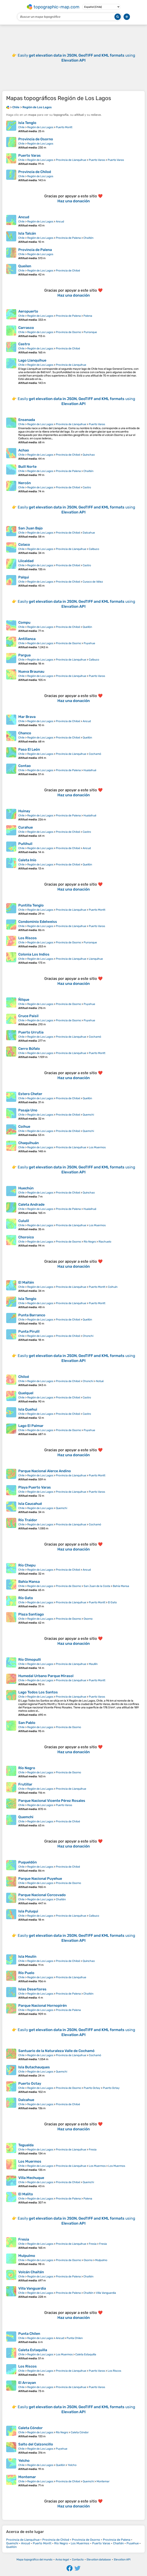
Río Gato (25, 1598)
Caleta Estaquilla (32, 2350)
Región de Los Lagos (40, 127)
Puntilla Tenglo (31, 905)
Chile (21, 127)
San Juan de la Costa (97, 1586)
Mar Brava (27, 717)
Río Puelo (26, 1973)
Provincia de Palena (68, 238)
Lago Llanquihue (32, 360)
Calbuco (94, 549)
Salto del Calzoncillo (35, 2444)
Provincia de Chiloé (34, 172)
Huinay (24, 811)
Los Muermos (97, 1147)
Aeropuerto (28, 311)
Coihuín (112, 1287)
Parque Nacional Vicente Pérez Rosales (51, 1800)
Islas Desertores (32, 1989)
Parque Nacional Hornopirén (42, 2005)
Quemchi (88, 1114)
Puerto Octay (29, 2083)
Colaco (24, 544)
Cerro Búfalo (29, 1048)
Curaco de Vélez (93, 581)
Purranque (90, 332)
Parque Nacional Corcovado (42, 1895)
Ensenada (26, 420)
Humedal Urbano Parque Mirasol (46, 1676)
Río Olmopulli (29, 1659)
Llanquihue (96, 959)
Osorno (88, 1618)
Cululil (23, 1221)
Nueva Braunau (31, 671)
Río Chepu (27, 1565)
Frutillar (25, 1784)
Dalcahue (89, 532)
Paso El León (29, 749)
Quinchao (89, 454)
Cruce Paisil (28, 1016)
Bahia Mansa (29, 1581)
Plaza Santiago (31, 1614)
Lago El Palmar (31, 1426)
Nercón (24, 483)
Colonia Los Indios (33, 954)
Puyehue (89, 643)
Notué (100, 1381)
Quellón (87, 627)
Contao (24, 766)
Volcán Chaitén (31, 2272)
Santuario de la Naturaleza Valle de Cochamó (56, 2051)
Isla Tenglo (27, 123)
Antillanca (27, 639)
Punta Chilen (29, 2333)
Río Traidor (27, 1520)
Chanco (24, 733)
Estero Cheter (30, 1094)
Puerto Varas (29, 155)
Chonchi (88, 1336)
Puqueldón (27, 1862)
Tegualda (26, 2145)
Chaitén (88, 238)
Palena (87, 316)
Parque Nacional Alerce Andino (44, 1471)
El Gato (112, 1602)
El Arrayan (27, 2382)
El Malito (25, 2194)
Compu (24, 622)
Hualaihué (89, 770)
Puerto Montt (64, 127)
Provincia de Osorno (35, 139)
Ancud (23, 217)
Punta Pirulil (29, 1331)
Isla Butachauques (34, 2067)
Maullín (93, 1664)
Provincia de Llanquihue (71, 160)
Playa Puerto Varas (34, 1487)
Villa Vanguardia (32, 2288)
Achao (23, 450)
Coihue (24, 1126)
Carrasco (26, 327)
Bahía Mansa (121, 1586)
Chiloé (23, 1377)
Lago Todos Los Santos (38, 1692)
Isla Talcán (27, 233)
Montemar (27, 2477)
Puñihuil (25, 844)
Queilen (24, 266)
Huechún (26, 1188)
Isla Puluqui (28, 1911)
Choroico (26, 1237)
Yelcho (24, 2460)
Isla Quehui (27, 1409)
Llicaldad (26, 561)
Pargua (24, 655)
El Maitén (26, 1282)
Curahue (25, 827)
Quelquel (25, 1393)
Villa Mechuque (31, 2178)
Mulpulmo (26, 2256)
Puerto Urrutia (31, 1032)
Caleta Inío (27, 860)
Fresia (93, 2149)
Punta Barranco (31, 1315)
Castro (24, 344)
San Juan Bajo (30, 528)
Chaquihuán (28, 1143)
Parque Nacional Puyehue (40, 1878)
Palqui (23, 577)
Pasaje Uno (27, 1110)
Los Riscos (27, 938)
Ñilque (23, 999)
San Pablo (26, 1723)
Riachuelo (105, 1241)
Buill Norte (27, 466)
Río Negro (90, 1241)
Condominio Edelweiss (37, 921)
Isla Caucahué (30, 1503)
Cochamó (95, 754)
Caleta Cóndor (30, 2428)
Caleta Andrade (31, 1204)
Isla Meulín (27, 1956)
